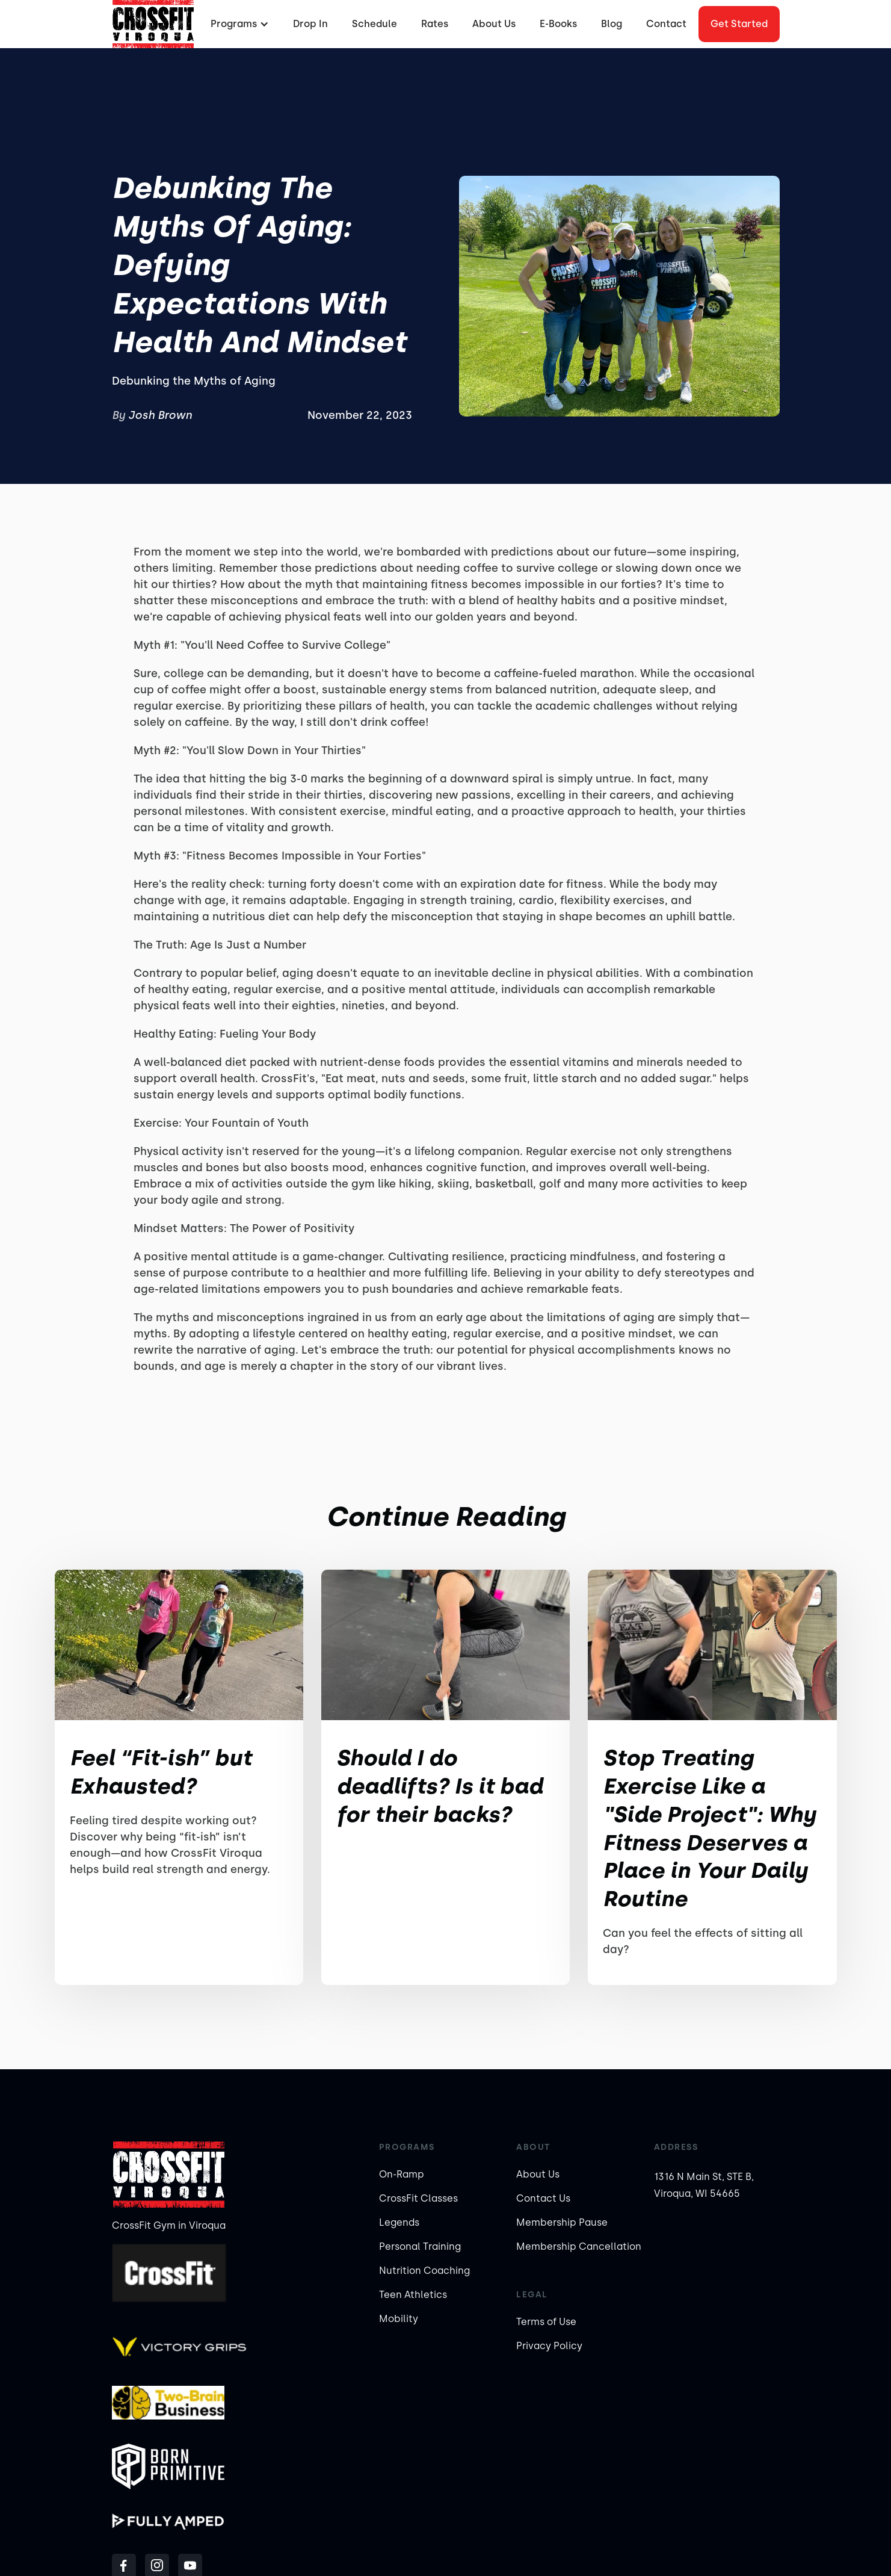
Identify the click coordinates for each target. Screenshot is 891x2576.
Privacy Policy (549, 2346)
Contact (666, 23)
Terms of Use (546, 2321)
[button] (238, 24)
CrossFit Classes (418, 2198)
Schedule (374, 23)
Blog (611, 23)
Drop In (310, 23)
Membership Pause (562, 2222)
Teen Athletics (413, 2294)
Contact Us (543, 2198)
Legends (399, 2222)
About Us (494, 23)
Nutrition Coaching (424, 2270)
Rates (434, 23)
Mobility (398, 2318)
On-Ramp (401, 2174)
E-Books (558, 23)
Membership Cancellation (578, 2246)
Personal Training (420, 2246)
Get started (739, 23)
